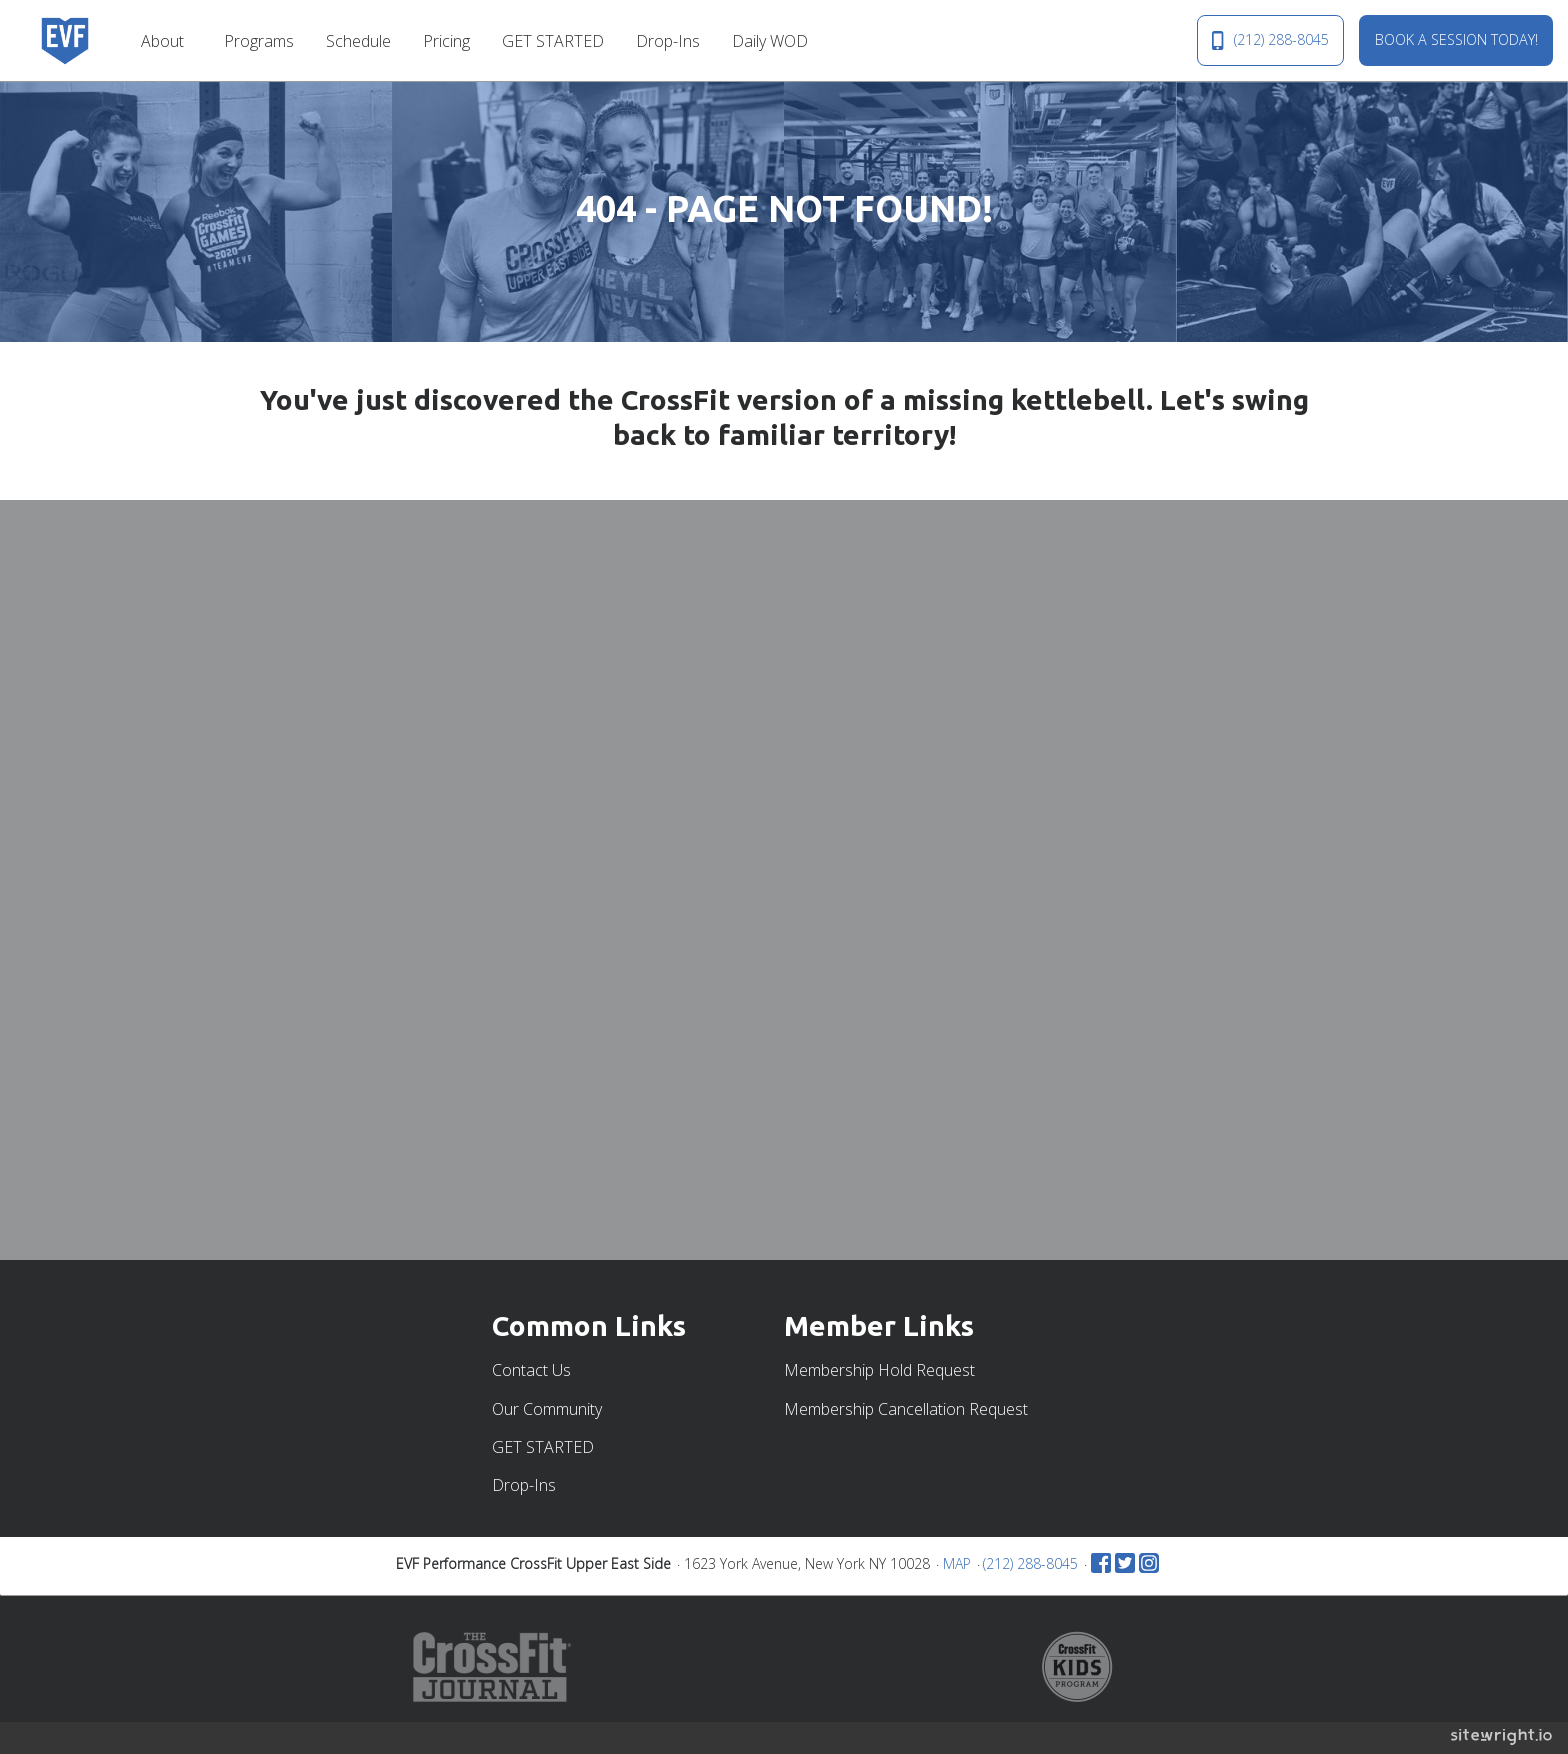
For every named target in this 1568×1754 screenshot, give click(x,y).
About (162, 41)
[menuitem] (166, 40)
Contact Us (531, 1370)
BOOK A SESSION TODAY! (1456, 39)
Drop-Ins (668, 41)
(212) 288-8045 (1270, 40)
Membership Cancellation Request (906, 1409)
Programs (259, 41)
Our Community (547, 1409)
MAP (957, 1563)
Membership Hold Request (879, 1370)
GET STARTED (553, 41)
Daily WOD (770, 41)
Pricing (446, 41)
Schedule (358, 41)
